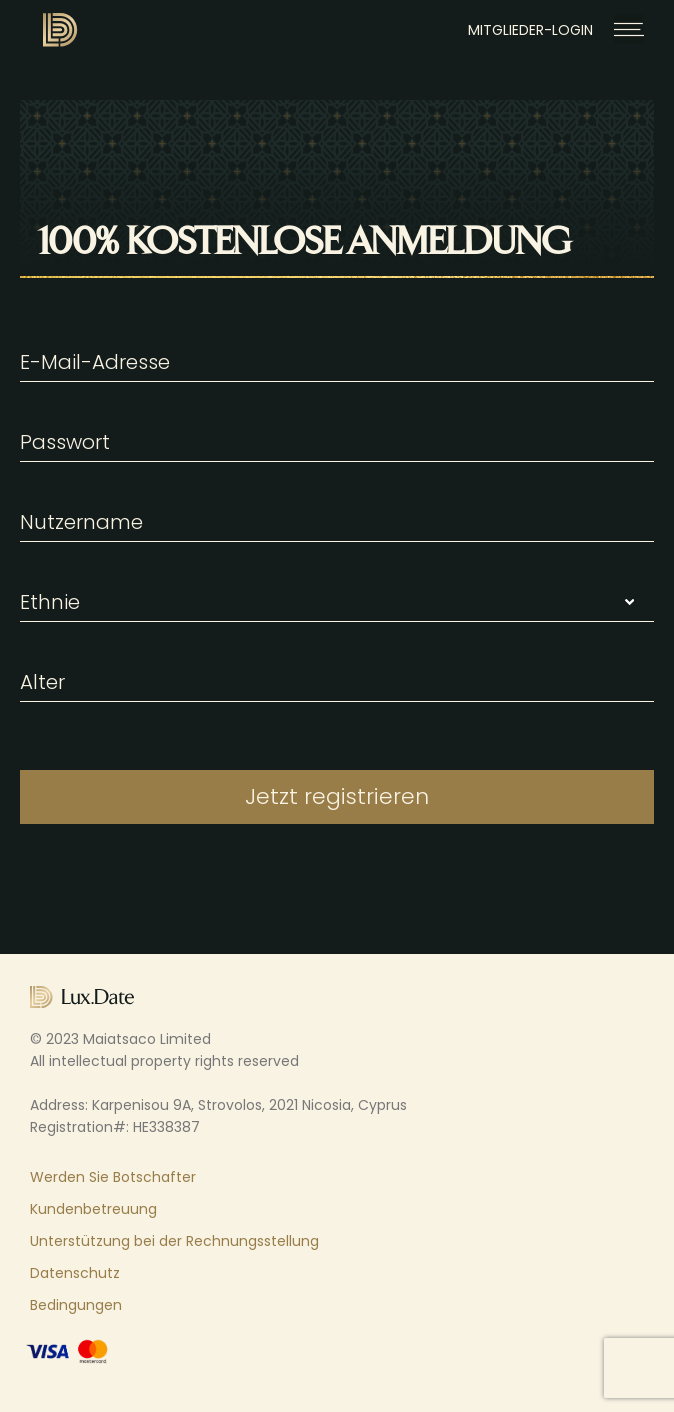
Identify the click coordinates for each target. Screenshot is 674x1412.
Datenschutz (75, 1273)
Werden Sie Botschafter (113, 1177)
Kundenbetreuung (93, 1209)
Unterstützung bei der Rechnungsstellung (174, 1241)
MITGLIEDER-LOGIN (530, 30)
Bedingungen (76, 1305)
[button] (629, 29)
